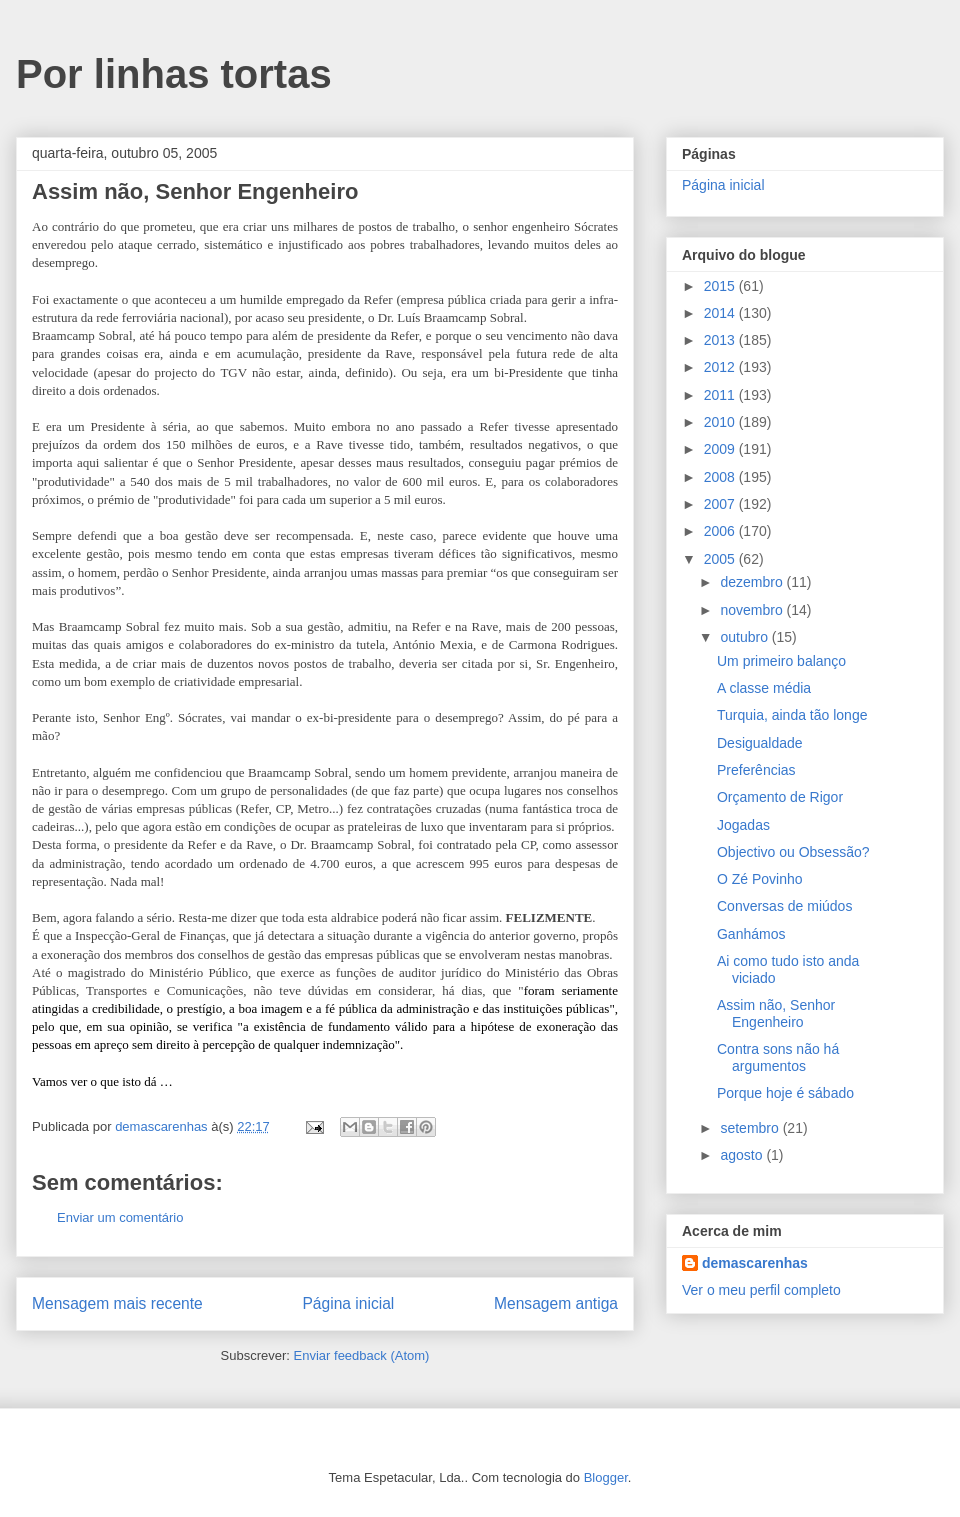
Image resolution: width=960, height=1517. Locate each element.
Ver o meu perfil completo (761, 1290)
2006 (721, 531)
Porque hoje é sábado (785, 1093)
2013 (721, 340)
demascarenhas (755, 1263)
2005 (721, 559)
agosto (743, 1155)
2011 (721, 395)
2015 (721, 286)
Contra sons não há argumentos (778, 1057)
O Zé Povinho (760, 879)
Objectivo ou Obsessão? (793, 852)
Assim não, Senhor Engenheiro (776, 1013)
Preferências (756, 770)
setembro (751, 1128)
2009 (721, 449)
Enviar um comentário (120, 1217)
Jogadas (743, 825)
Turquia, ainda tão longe (792, 715)
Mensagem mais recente (117, 1303)
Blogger (606, 1477)
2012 (721, 367)
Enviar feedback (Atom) (362, 1355)
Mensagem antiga (556, 1303)
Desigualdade (760, 743)
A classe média (764, 688)
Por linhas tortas (174, 74)
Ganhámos (751, 934)
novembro (753, 610)
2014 (721, 313)
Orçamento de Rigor (780, 797)
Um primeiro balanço (781, 661)
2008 (721, 477)
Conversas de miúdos (784, 906)
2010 (721, 422)
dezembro (753, 582)
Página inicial (348, 1303)
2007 (721, 504)
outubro (745, 637)
